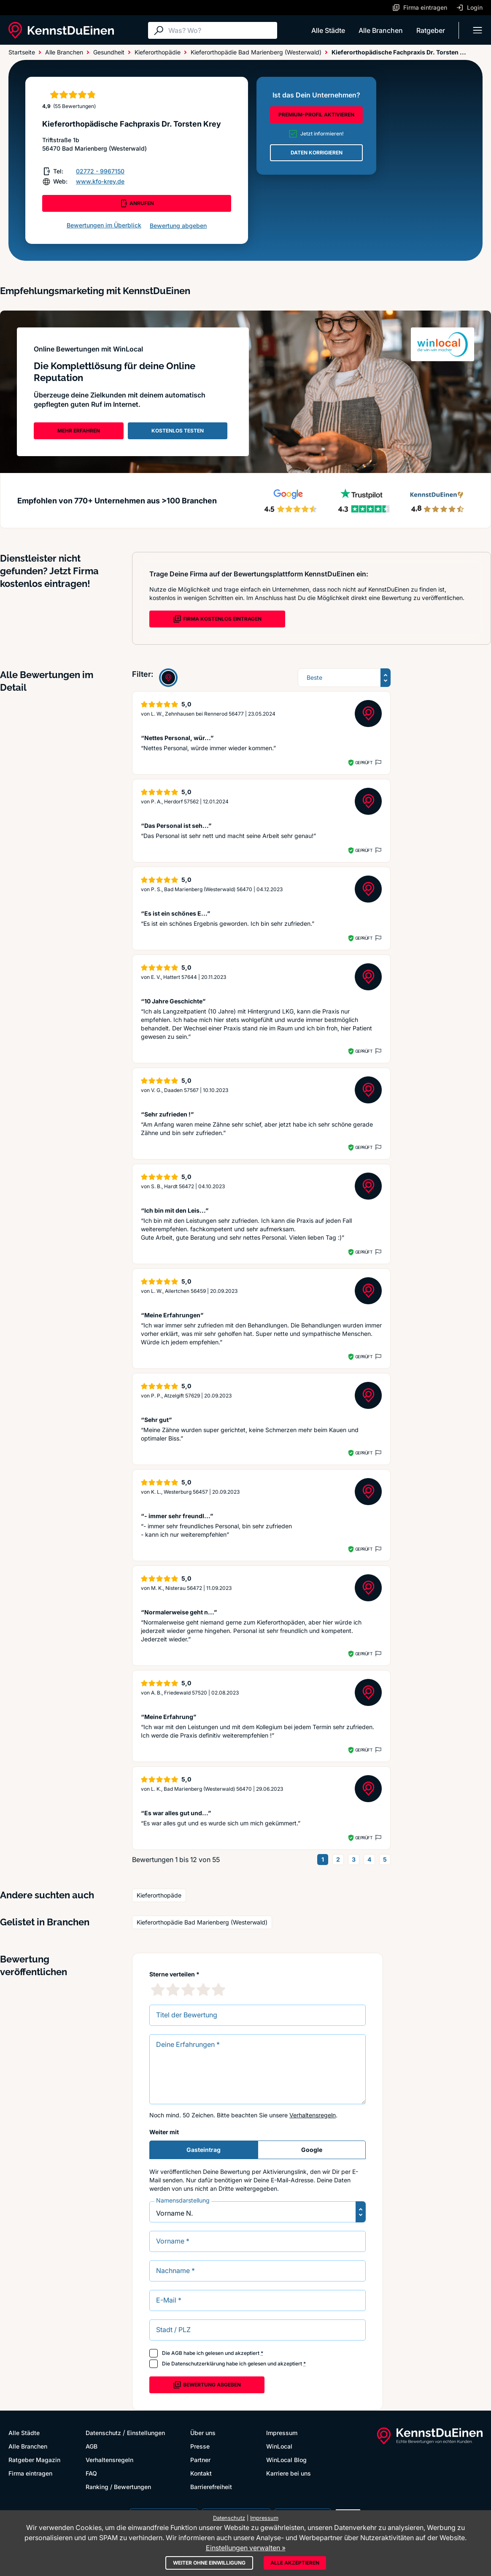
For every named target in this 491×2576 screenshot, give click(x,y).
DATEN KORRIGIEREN (317, 152)
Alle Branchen (381, 30)
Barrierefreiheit (211, 2486)
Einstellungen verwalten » (246, 2548)
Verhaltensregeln (312, 2115)
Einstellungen (146, 2432)
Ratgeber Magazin (34, 2459)
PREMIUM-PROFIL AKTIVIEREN (316, 114)
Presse (200, 2446)
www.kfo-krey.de (100, 181)
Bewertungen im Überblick (104, 225)
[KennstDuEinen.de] (61, 30)
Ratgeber (430, 30)
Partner (200, 2459)
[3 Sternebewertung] (188, 1989)
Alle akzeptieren (294, 2563)
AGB (176, 2353)
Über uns (203, 2432)
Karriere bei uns (288, 2473)
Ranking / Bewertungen (118, 2486)
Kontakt (201, 2473)
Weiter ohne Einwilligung (209, 2563)
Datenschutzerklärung (198, 2363)
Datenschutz (103, 2432)
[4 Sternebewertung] (203, 1989)
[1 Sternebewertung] (158, 1989)
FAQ (91, 2473)
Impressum (281, 2432)
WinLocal (279, 2446)
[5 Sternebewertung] (218, 1989)
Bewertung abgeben (178, 225)
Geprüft (363, 762)
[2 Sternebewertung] (173, 1989)
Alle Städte (328, 30)
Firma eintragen (30, 2473)
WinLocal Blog (286, 2459)
